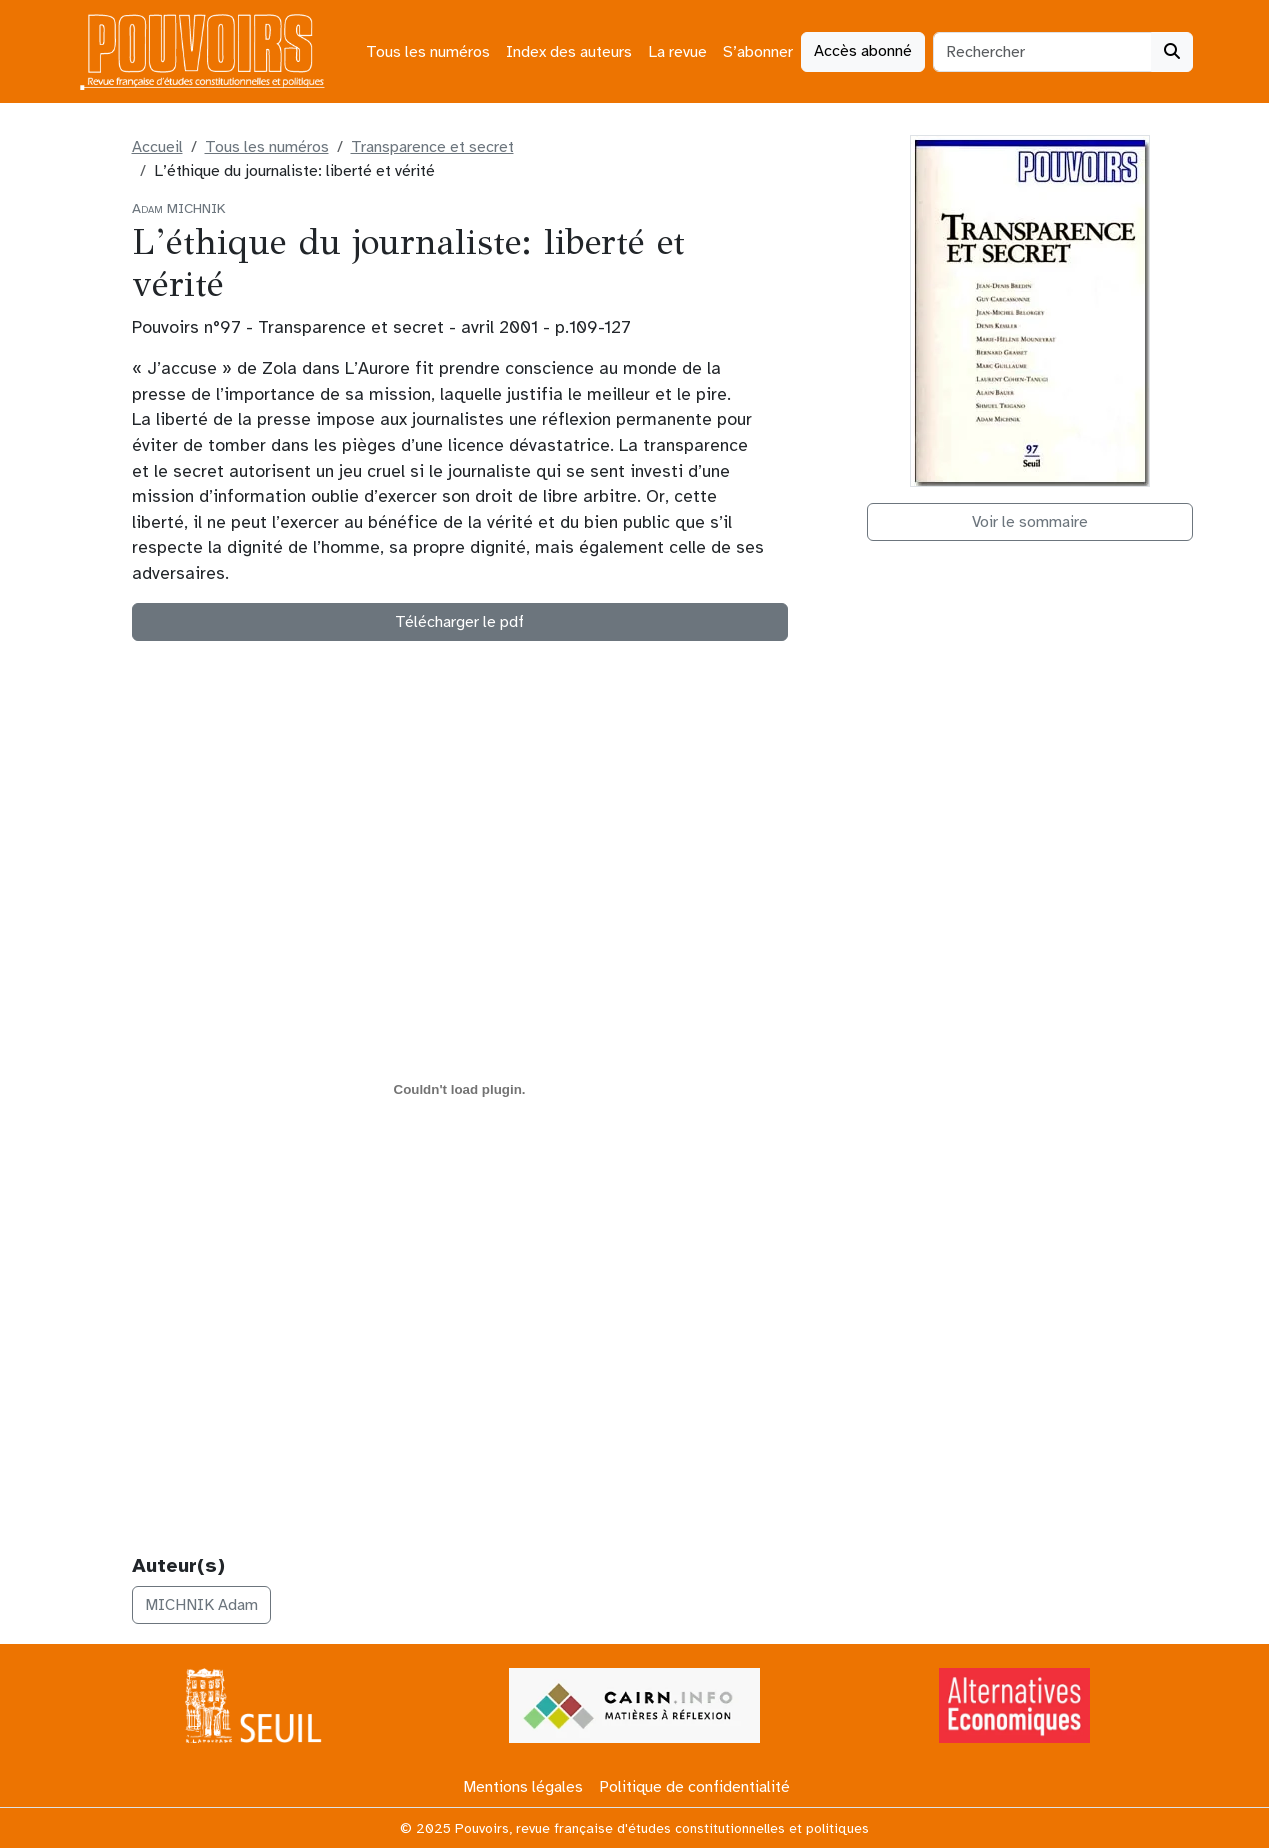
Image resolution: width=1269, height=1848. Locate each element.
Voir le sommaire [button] (1030, 522)
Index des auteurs (569, 52)
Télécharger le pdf (459, 622)
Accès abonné (863, 51)
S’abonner (758, 52)
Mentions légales (523, 1787)
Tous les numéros (428, 52)
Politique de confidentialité (694, 1787)
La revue (677, 52)
